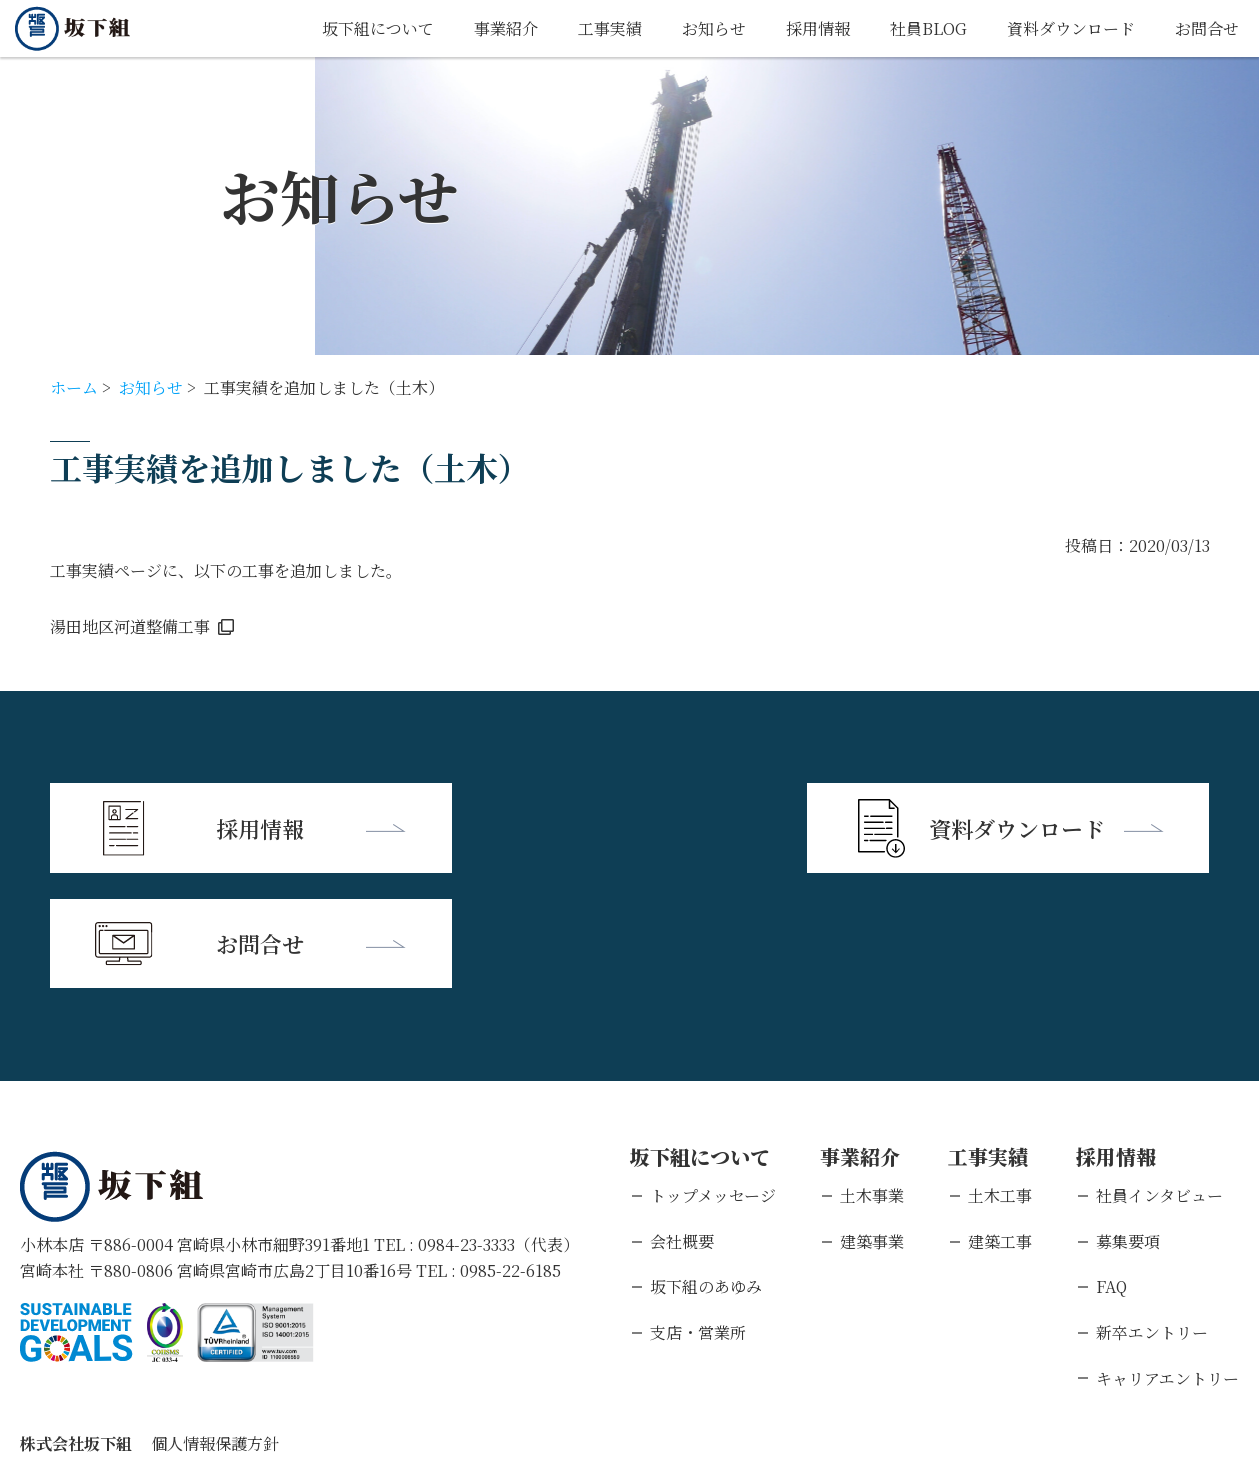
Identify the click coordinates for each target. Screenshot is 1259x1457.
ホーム (74, 387)
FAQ (1111, 1170)
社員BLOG (928, 28)
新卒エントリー (1152, 1216)
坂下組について (378, 28)
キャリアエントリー (1167, 1262)
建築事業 (872, 1125)
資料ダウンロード (1071, 28)
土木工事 (1000, 1079)
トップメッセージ (713, 1079)
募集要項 (1128, 1125)
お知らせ (714, 28)
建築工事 (1000, 1125)
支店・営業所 (698, 1216)
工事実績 (610, 28)
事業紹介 (506, 28)
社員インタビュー (1159, 1079)
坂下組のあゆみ (706, 1170)
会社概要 (682, 1125)
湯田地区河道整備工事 (130, 626)
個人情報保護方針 (215, 1327)
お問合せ (1207, 28)
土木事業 (872, 1079)
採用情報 (818, 28)
